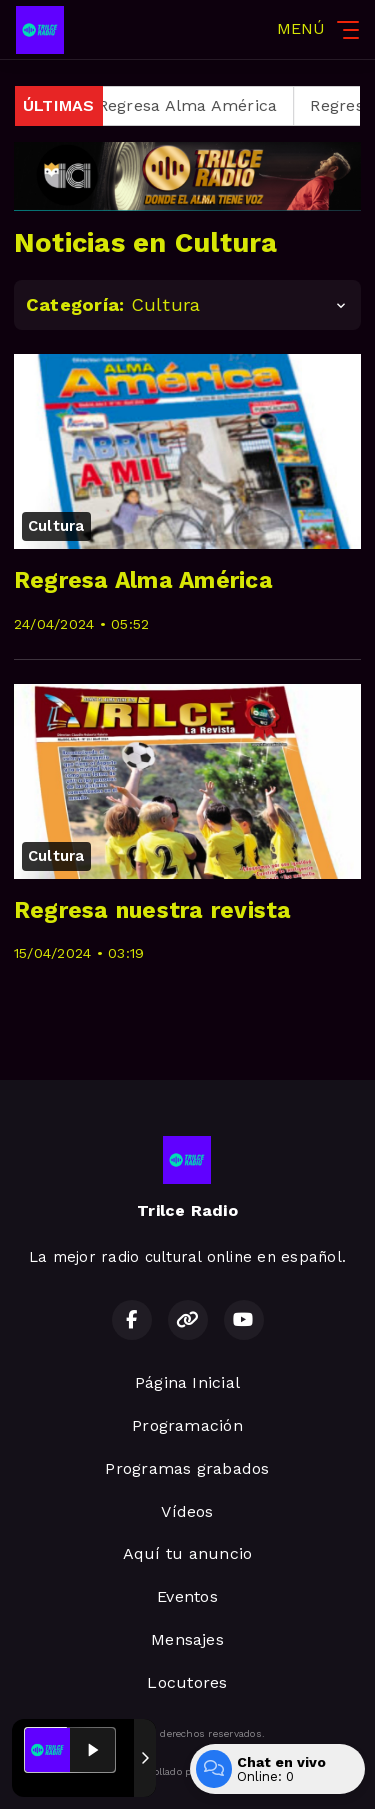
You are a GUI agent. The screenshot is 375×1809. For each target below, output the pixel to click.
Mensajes (187, 1639)
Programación (187, 1425)
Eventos (187, 1596)
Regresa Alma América (198, 105)
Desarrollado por (187, 1772)
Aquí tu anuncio (188, 1553)
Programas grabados (187, 1468)
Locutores (187, 1682)
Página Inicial (187, 1382)
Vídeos (187, 1511)
